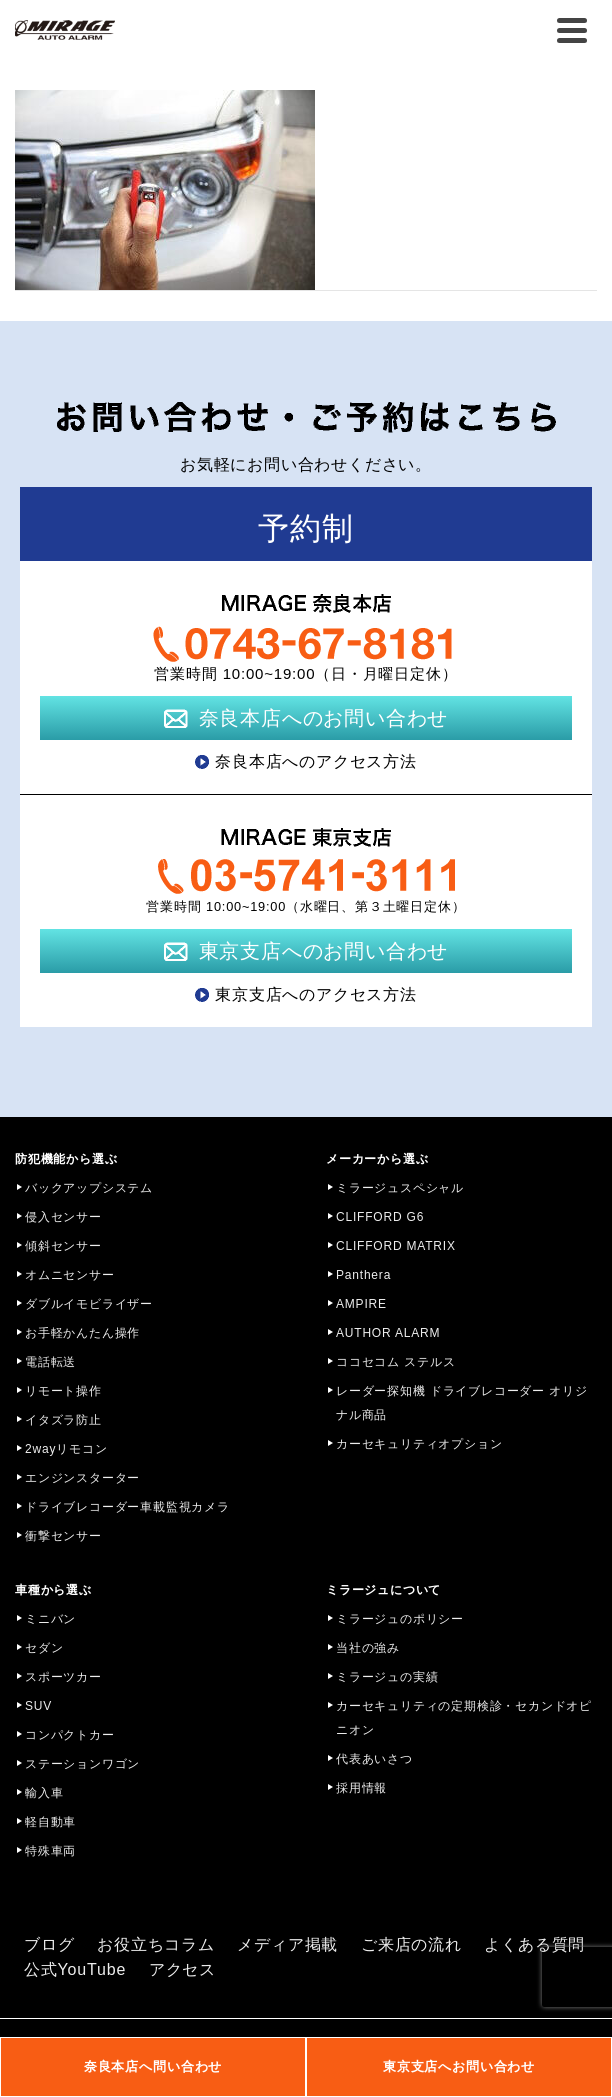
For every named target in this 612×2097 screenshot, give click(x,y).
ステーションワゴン (82, 1764)
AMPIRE (361, 1304)
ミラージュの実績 (387, 1677)
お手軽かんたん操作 (82, 1333)
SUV (38, 1706)
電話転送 (50, 1362)
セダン (44, 1648)
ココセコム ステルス (395, 1362)
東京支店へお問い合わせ (459, 2066)
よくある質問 (534, 1944)
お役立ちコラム (156, 1944)
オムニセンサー (70, 1275)
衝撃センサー (63, 1536)
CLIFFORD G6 (380, 1217)
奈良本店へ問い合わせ (153, 2066)
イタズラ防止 (63, 1420)
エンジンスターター (82, 1478)
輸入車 (44, 1793)
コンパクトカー (70, 1735)
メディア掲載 (287, 1944)
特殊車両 (50, 1851)
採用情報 (361, 1788)
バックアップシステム (89, 1188)
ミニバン (50, 1619)
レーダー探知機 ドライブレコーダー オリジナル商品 (461, 1403)
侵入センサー (63, 1217)
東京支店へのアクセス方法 (316, 994)
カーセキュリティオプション (419, 1444)
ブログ (49, 1944)
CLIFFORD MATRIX (396, 1246)
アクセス (182, 1969)
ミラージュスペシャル (400, 1188)
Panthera (363, 1275)
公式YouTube (75, 1969)
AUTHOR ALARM (388, 1333)
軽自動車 (50, 1822)
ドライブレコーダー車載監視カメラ (127, 1507)
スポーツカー (63, 1677)
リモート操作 (63, 1391)
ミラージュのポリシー (400, 1619)
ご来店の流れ (411, 1944)
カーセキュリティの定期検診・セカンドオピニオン (464, 1718)
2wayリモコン (66, 1449)
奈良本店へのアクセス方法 (316, 761)
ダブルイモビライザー (89, 1304)
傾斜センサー (63, 1246)
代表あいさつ (374, 1759)
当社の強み (368, 1648)
